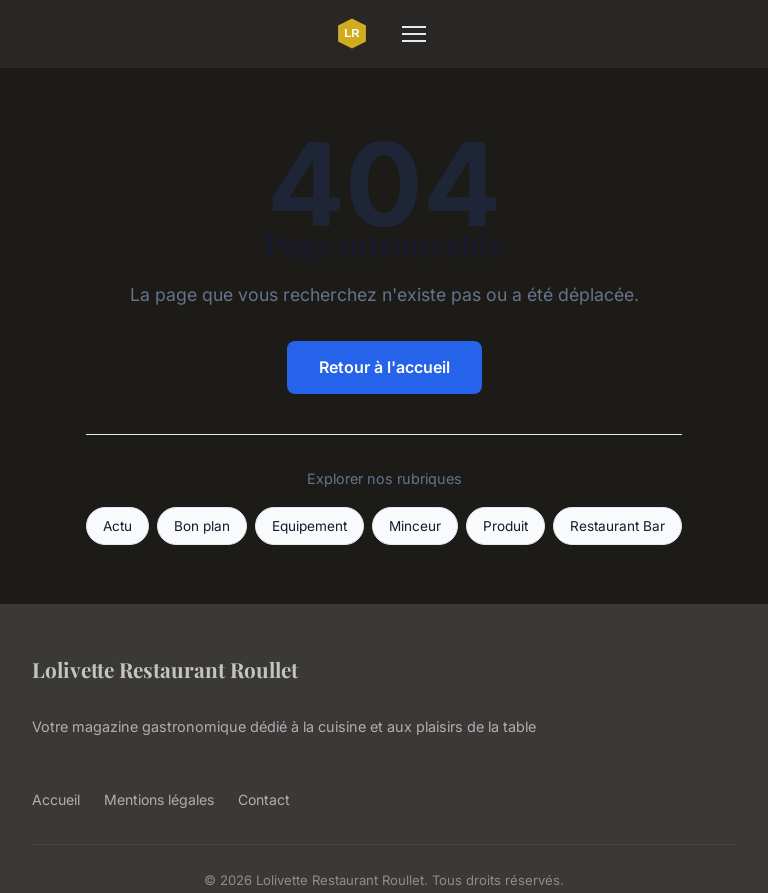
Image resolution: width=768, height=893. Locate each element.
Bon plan (202, 526)
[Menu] (414, 34)
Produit (505, 526)
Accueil (56, 799)
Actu (117, 526)
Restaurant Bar (617, 526)
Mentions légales (159, 799)
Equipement (309, 526)
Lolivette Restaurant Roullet (165, 669)
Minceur (415, 526)
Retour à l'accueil (384, 367)
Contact (264, 799)
